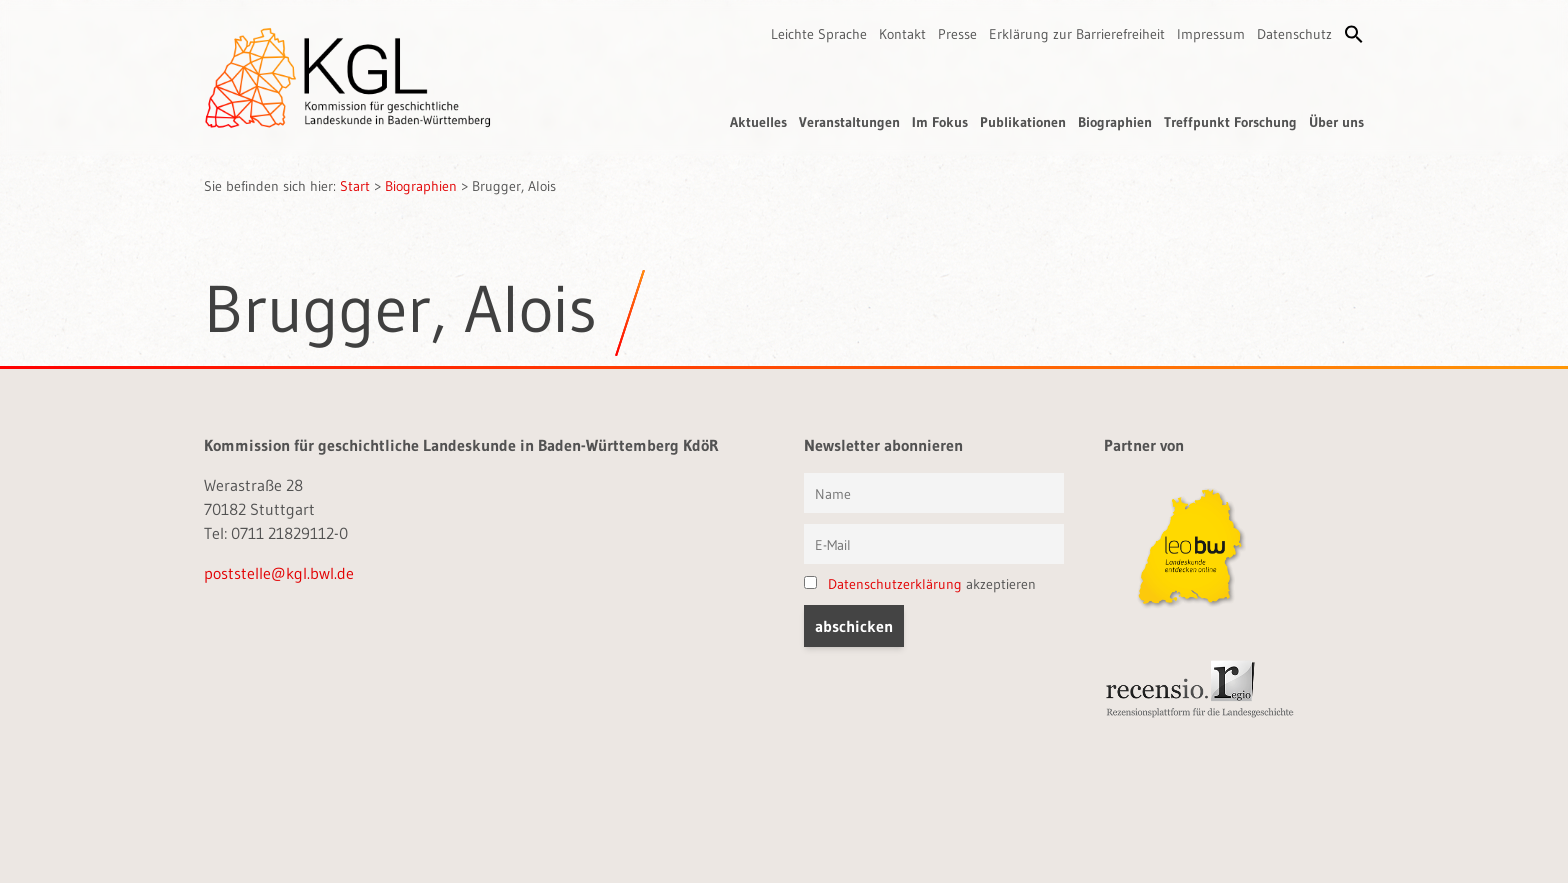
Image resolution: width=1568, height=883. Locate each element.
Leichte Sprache (819, 34)
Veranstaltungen (849, 122)
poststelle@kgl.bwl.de (279, 573)
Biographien (1115, 122)
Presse (957, 34)
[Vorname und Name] (934, 493)
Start (355, 186)
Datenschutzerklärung (895, 584)
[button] (1354, 34)
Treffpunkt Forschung (1230, 122)
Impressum (1211, 34)
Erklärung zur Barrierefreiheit (1077, 34)
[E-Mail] (934, 544)
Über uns (1336, 122)
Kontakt (902, 34)
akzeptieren (920, 584)
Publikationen (1023, 122)
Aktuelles (758, 122)
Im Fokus (940, 122)
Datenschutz (1294, 34)
